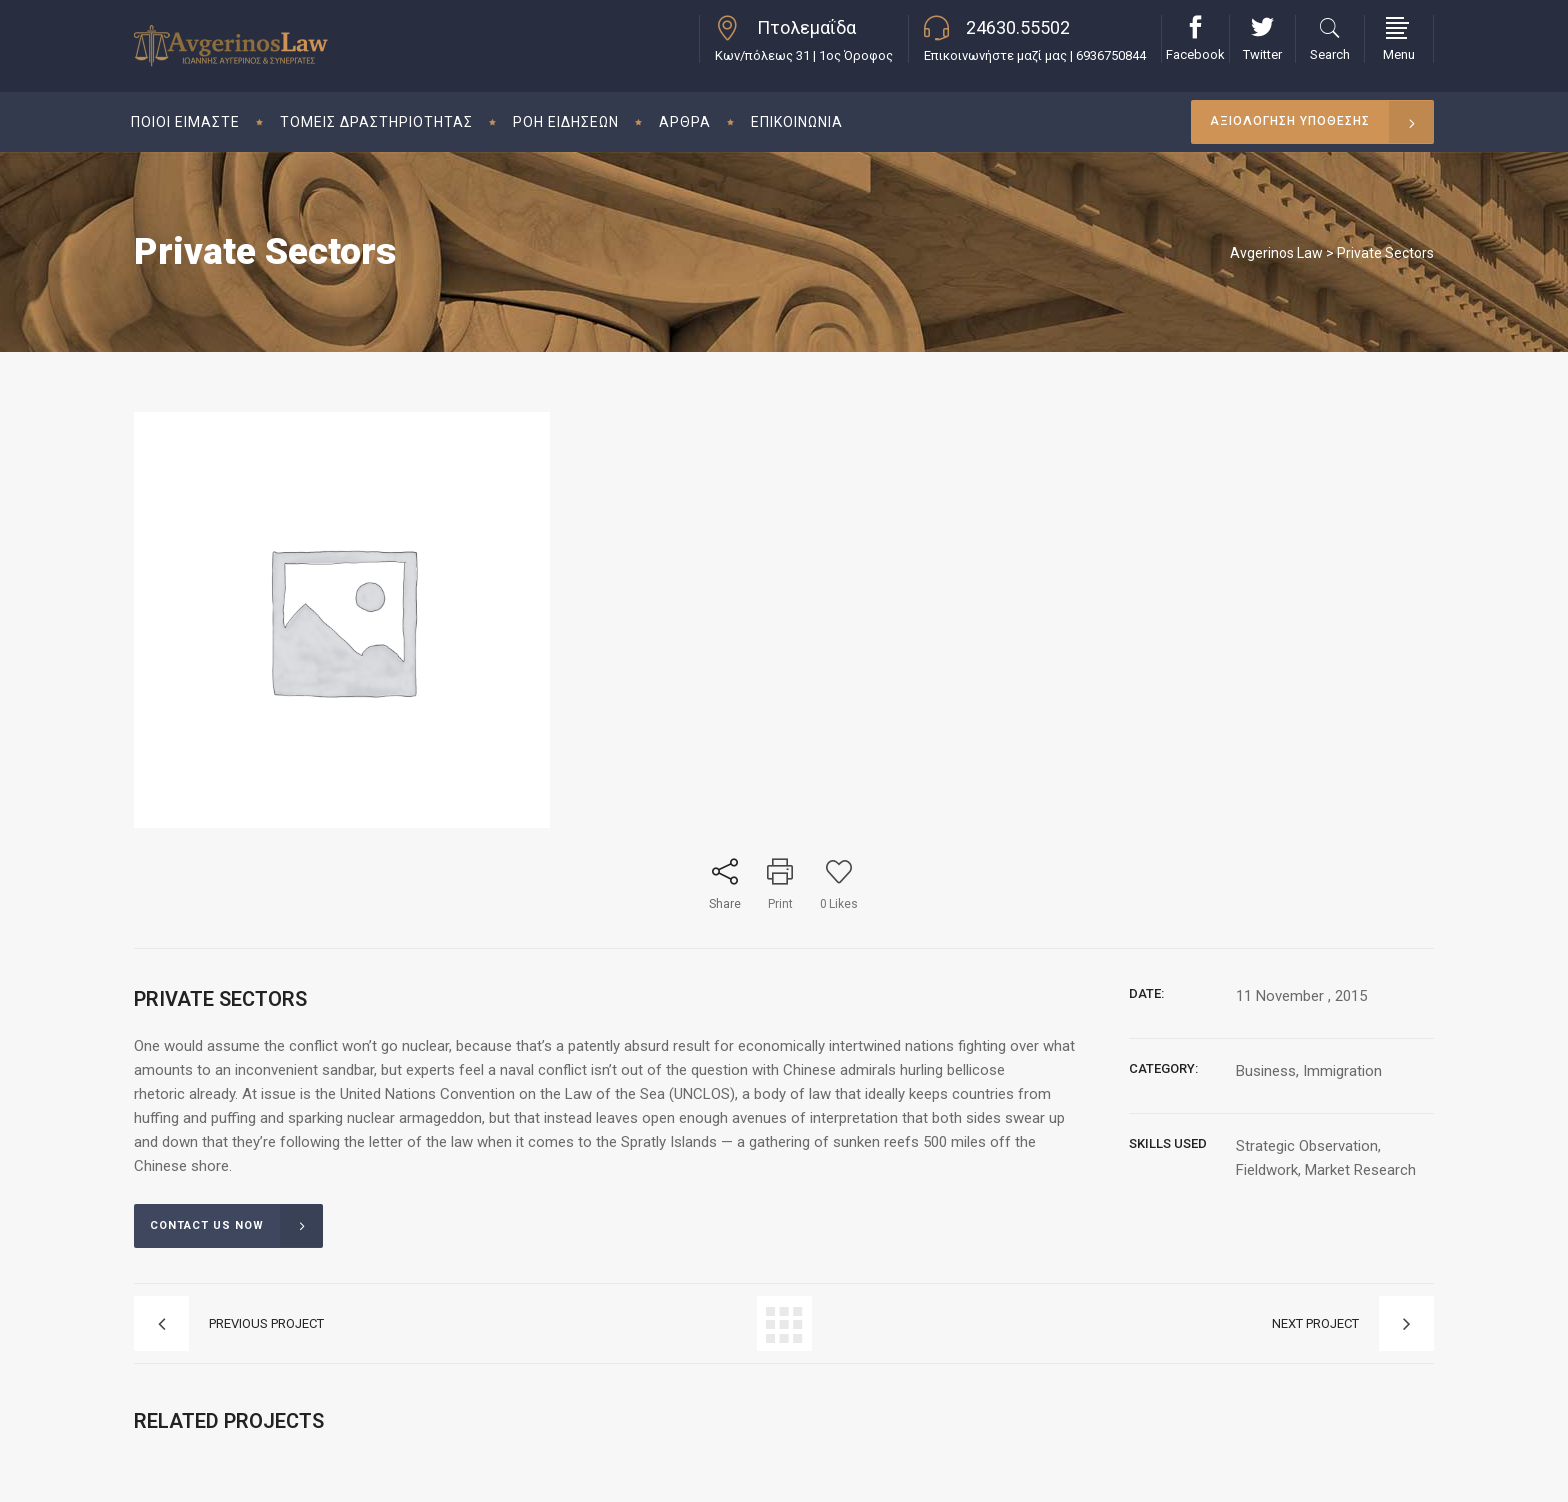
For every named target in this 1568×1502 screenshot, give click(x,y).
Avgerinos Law (1276, 253)
